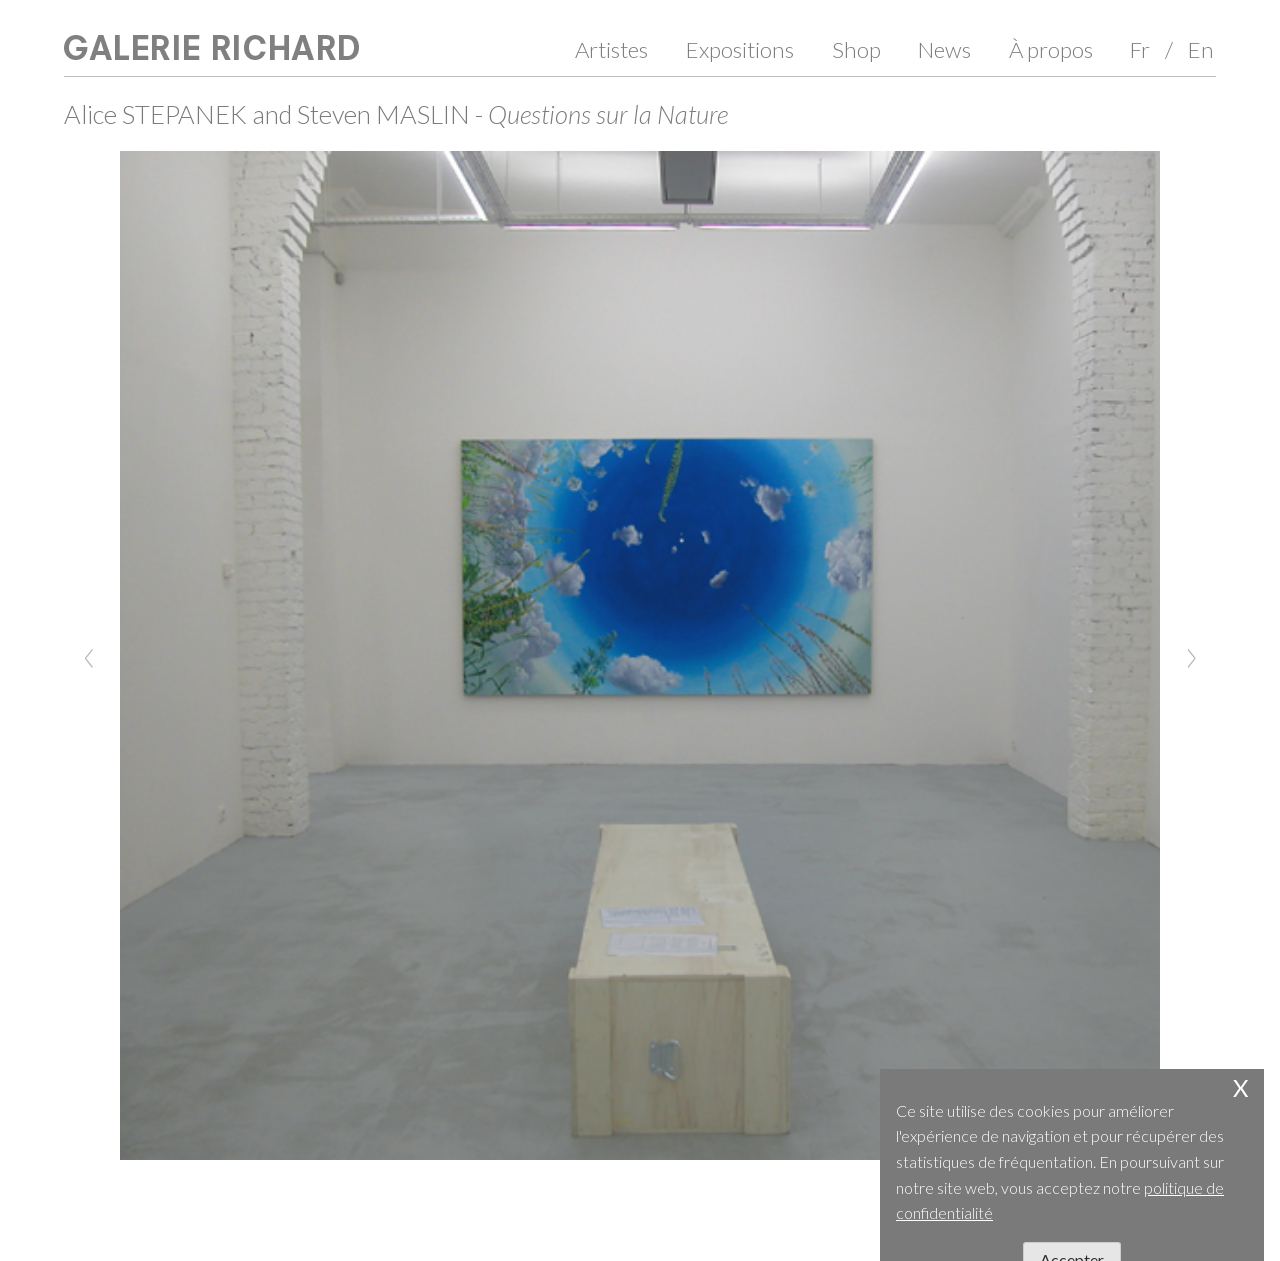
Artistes (611, 49)
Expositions (740, 49)
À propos (1051, 49)
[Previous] (89, 655)
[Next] (1191, 655)
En (1201, 49)
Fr (1140, 49)
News (944, 49)
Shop (856, 49)
